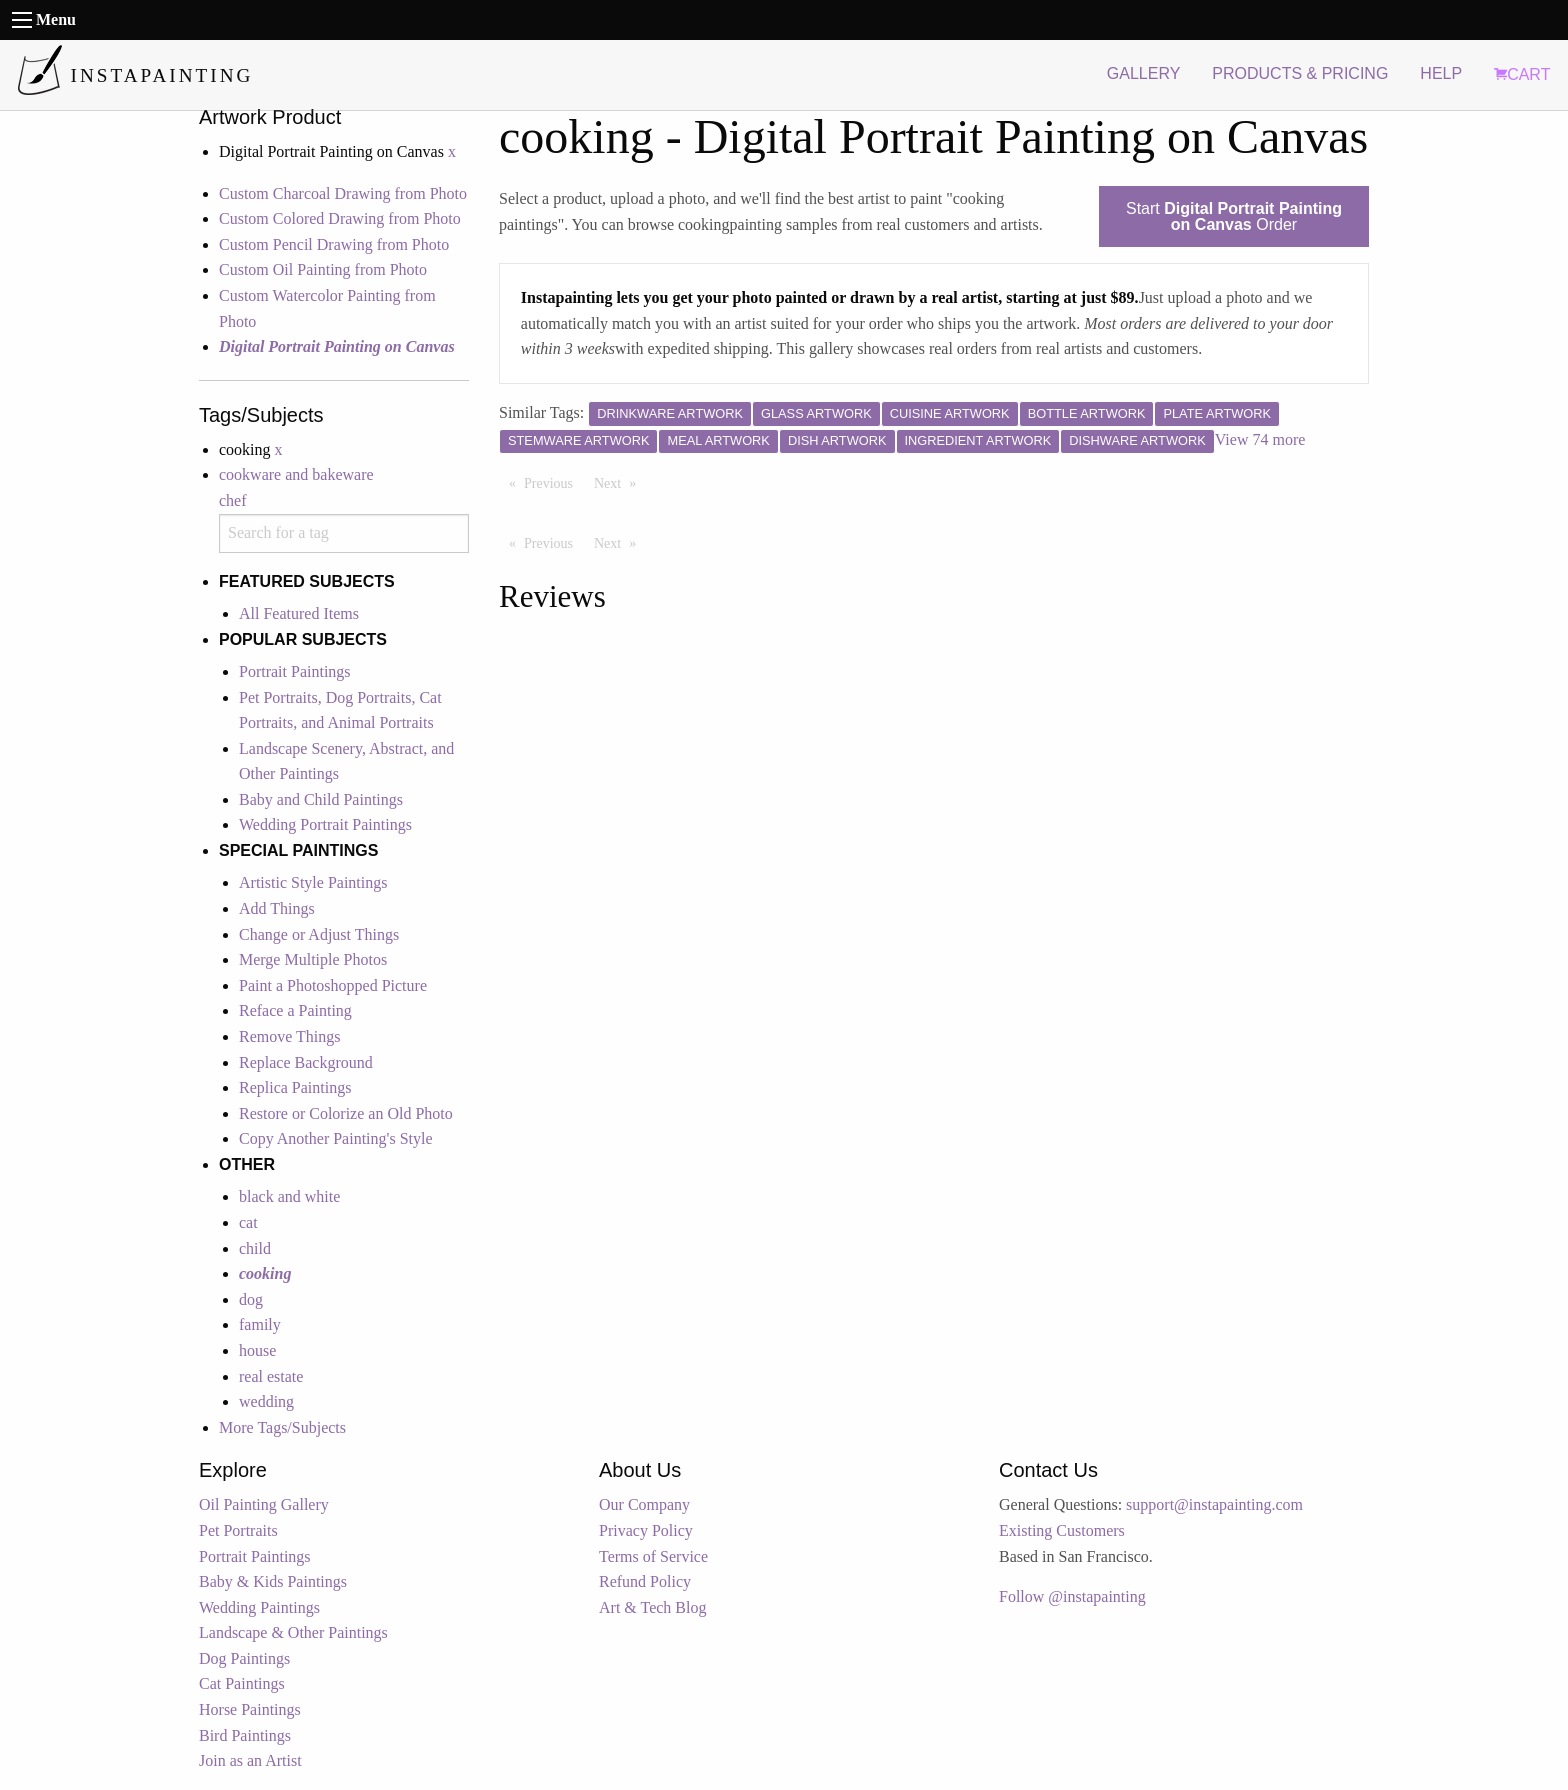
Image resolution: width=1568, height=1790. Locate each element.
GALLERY (1144, 73)
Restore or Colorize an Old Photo (346, 1113)
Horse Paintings (250, 1709)
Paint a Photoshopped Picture (333, 985)
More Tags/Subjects (282, 1427)
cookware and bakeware (296, 474)
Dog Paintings (244, 1658)
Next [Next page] (620, 482)
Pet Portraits (238, 1530)
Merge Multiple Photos (313, 959)
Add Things (277, 908)
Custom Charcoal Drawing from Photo (343, 193)
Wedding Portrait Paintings (325, 824)
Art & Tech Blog (652, 1607)
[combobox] (344, 533)
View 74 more (1260, 439)
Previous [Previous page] (553, 482)
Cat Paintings (242, 1683)
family (260, 1324)
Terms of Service (653, 1556)
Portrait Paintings (295, 671)
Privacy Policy (646, 1530)
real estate (271, 1376)
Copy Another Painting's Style (336, 1138)
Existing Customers (1062, 1530)
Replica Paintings (295, 1087)
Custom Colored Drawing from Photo (340, 218)
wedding (266, 1401)
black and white (289, 1196)
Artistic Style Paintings (313, 882)
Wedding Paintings (259, 1607)
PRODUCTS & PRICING (1300, 73)
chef (233, 500)
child (255, 1248)
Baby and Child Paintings (321, 799)
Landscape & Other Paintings (293, 1632)
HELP (1441, 73)
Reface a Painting (295, 1010)
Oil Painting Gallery (264, 1504)
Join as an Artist (250, 1760)
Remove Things (289, 1036)
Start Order (1234, 216)
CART (1522, 74)
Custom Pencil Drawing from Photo (334, 244)
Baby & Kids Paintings (273, 1581)
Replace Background (306, 1062)
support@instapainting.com (1214, 1504)
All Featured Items (299, 613)
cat (248, 1222)
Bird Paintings (245, 1735)
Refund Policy (645, 1581)
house (257, 1350)
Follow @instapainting (1072, 1596)
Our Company (644, 1504)
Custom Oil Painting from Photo (323, 269)
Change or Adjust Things (319, 934)
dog (251, 1299)
